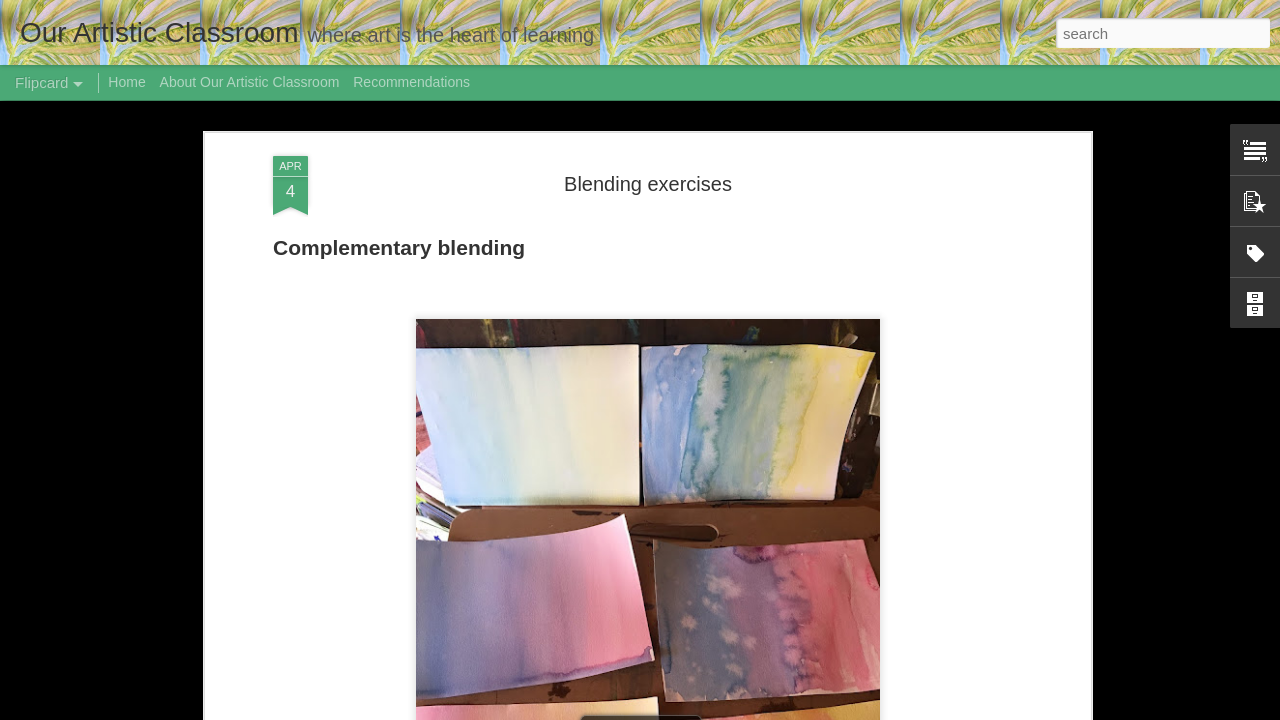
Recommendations (411, 82)
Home (126, 82)
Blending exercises (648, 184)
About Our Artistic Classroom (250, 82)
